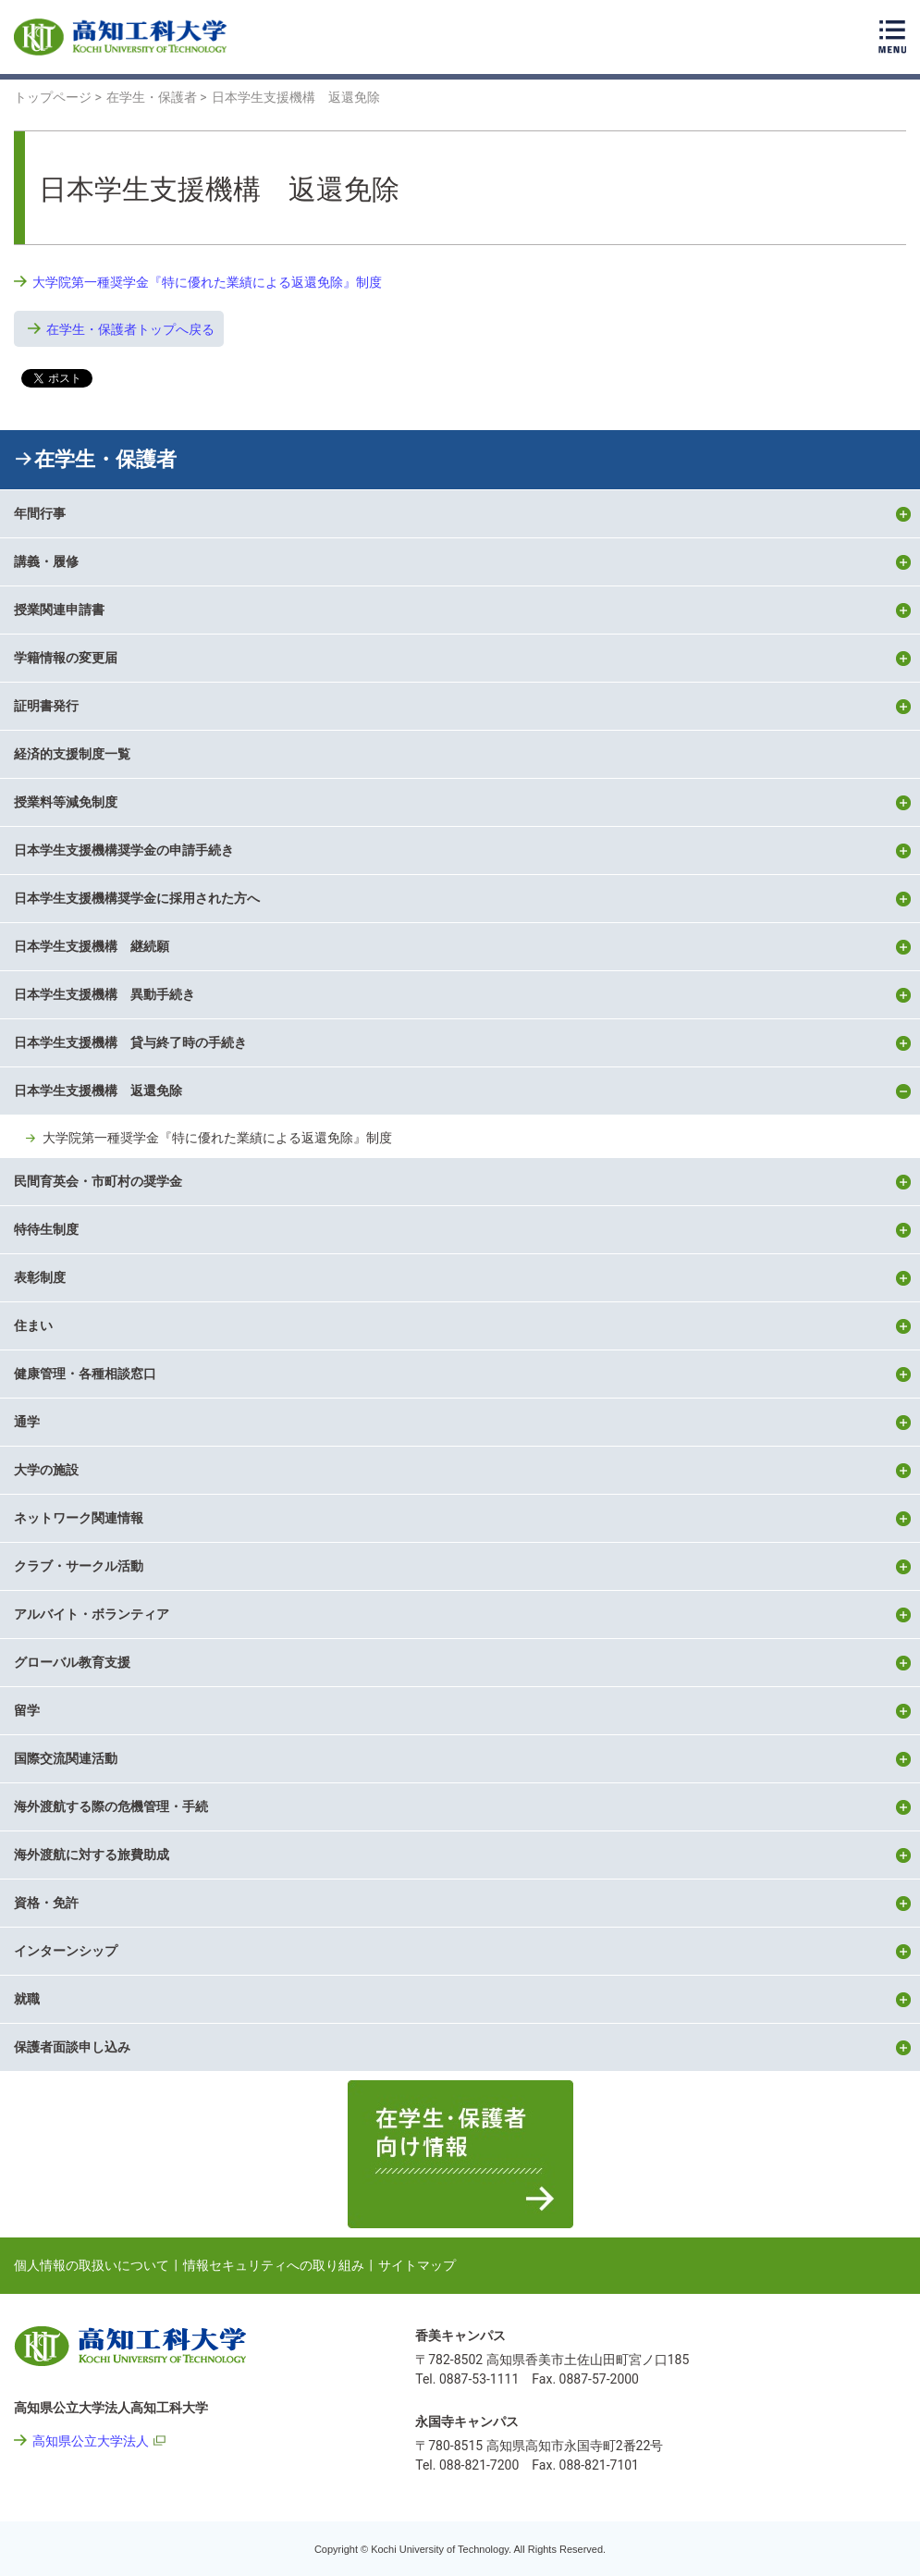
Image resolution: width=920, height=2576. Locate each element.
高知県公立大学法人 (90, 2441)
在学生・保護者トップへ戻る (130, 329)
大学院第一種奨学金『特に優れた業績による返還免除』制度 (207, 282)
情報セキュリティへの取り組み (273, 2265)
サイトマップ (417, 2265)
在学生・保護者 (105, 459)
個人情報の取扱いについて (91, 2265)
